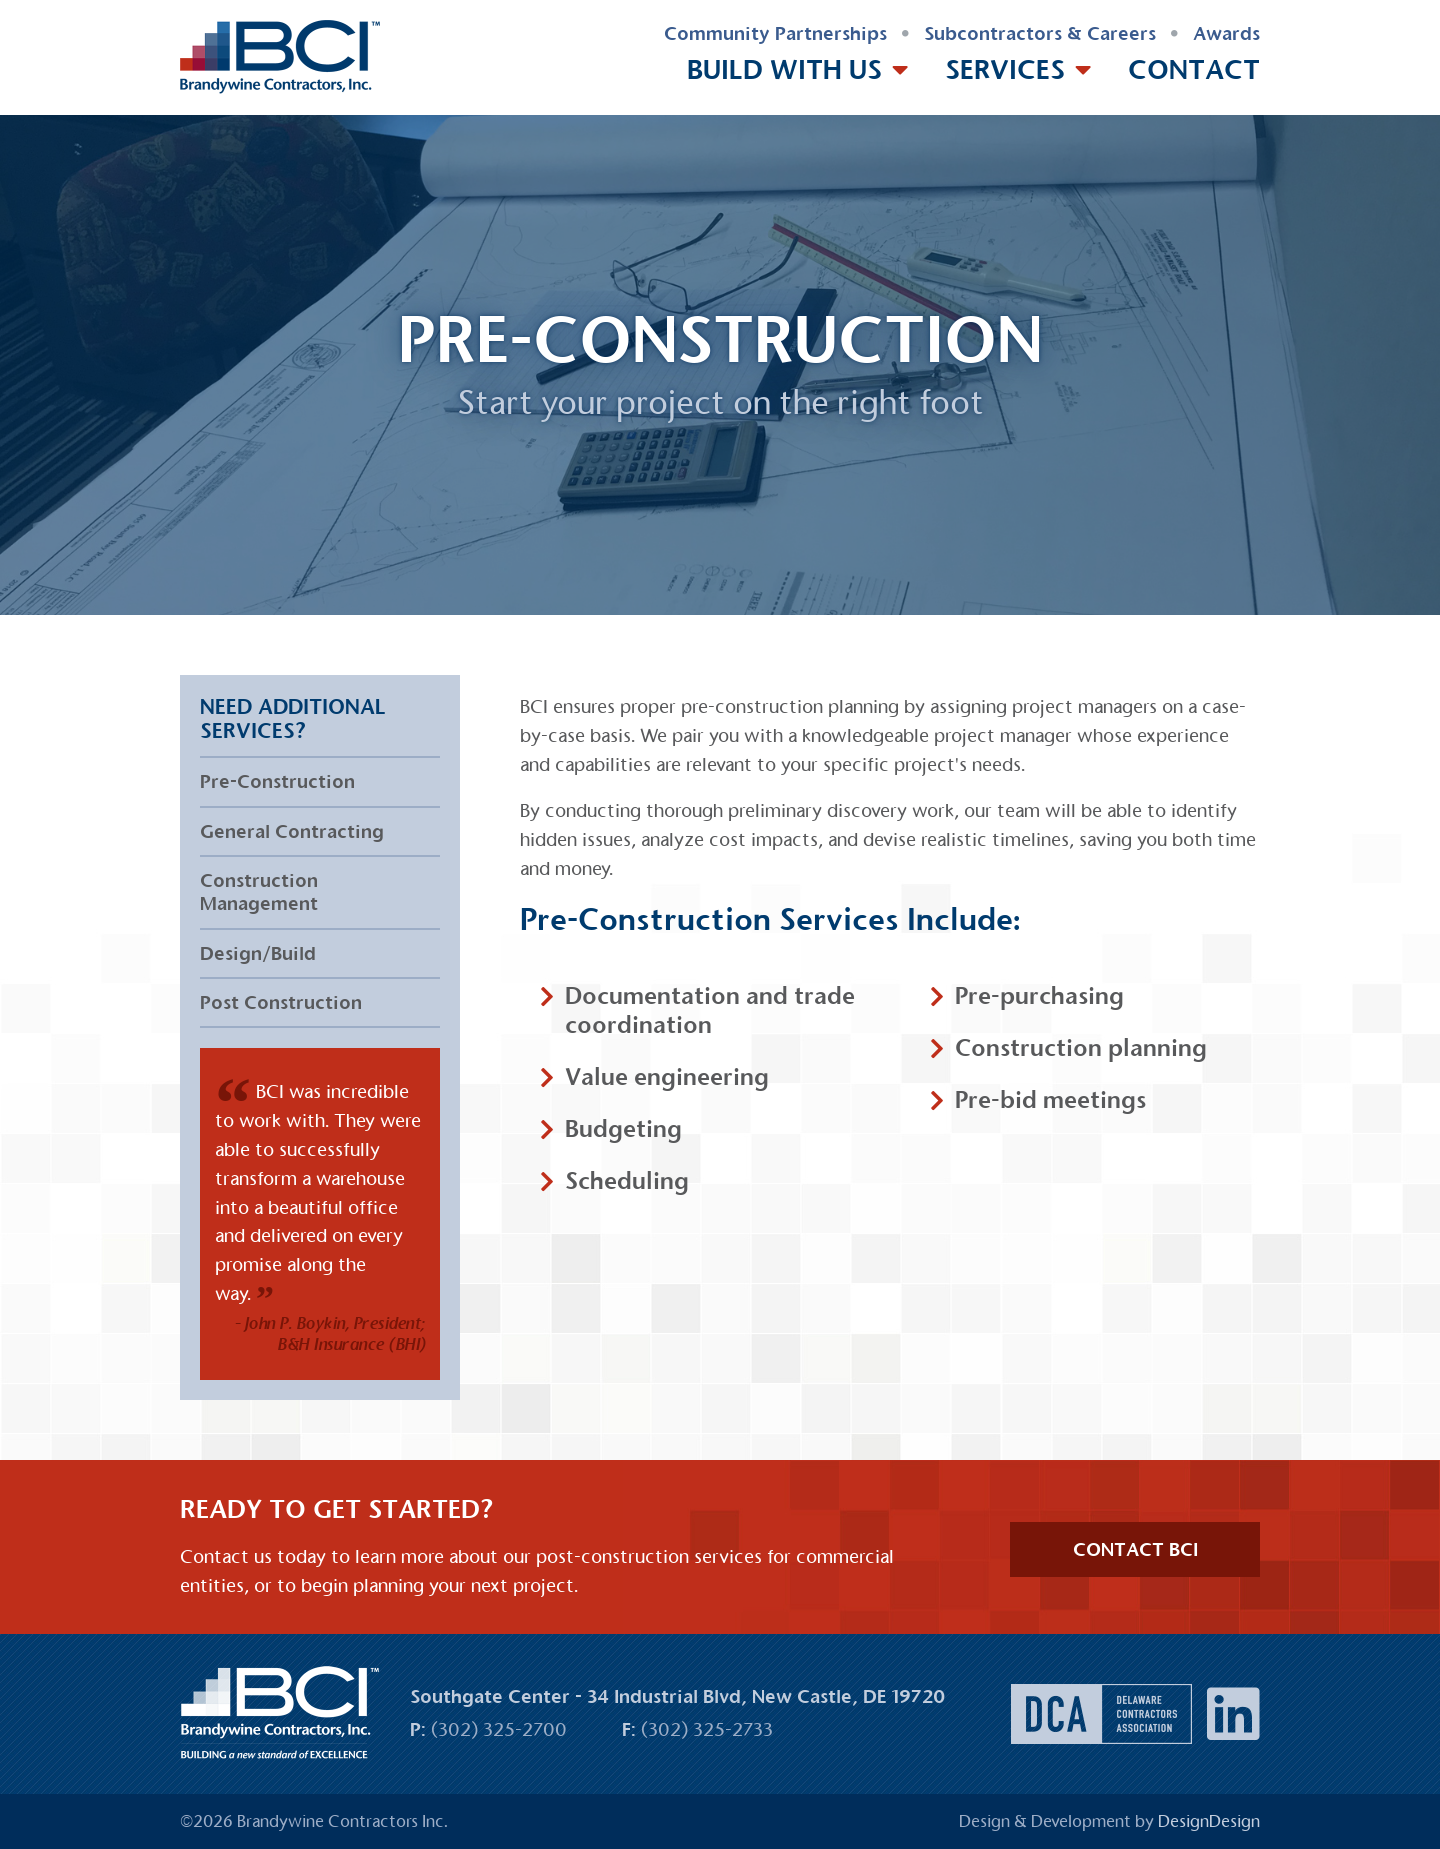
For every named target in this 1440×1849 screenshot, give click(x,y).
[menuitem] (775, 34)
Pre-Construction (277, 781)
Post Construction (281, 1002)
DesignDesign (1209, 1821)
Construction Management (259, 892)
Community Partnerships (775, 33)
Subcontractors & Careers (1040, 33)
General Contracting (292, 831)
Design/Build (258, 953)
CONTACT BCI (1135, 1549)
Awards (1226, 33)
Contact (1194, 69)
